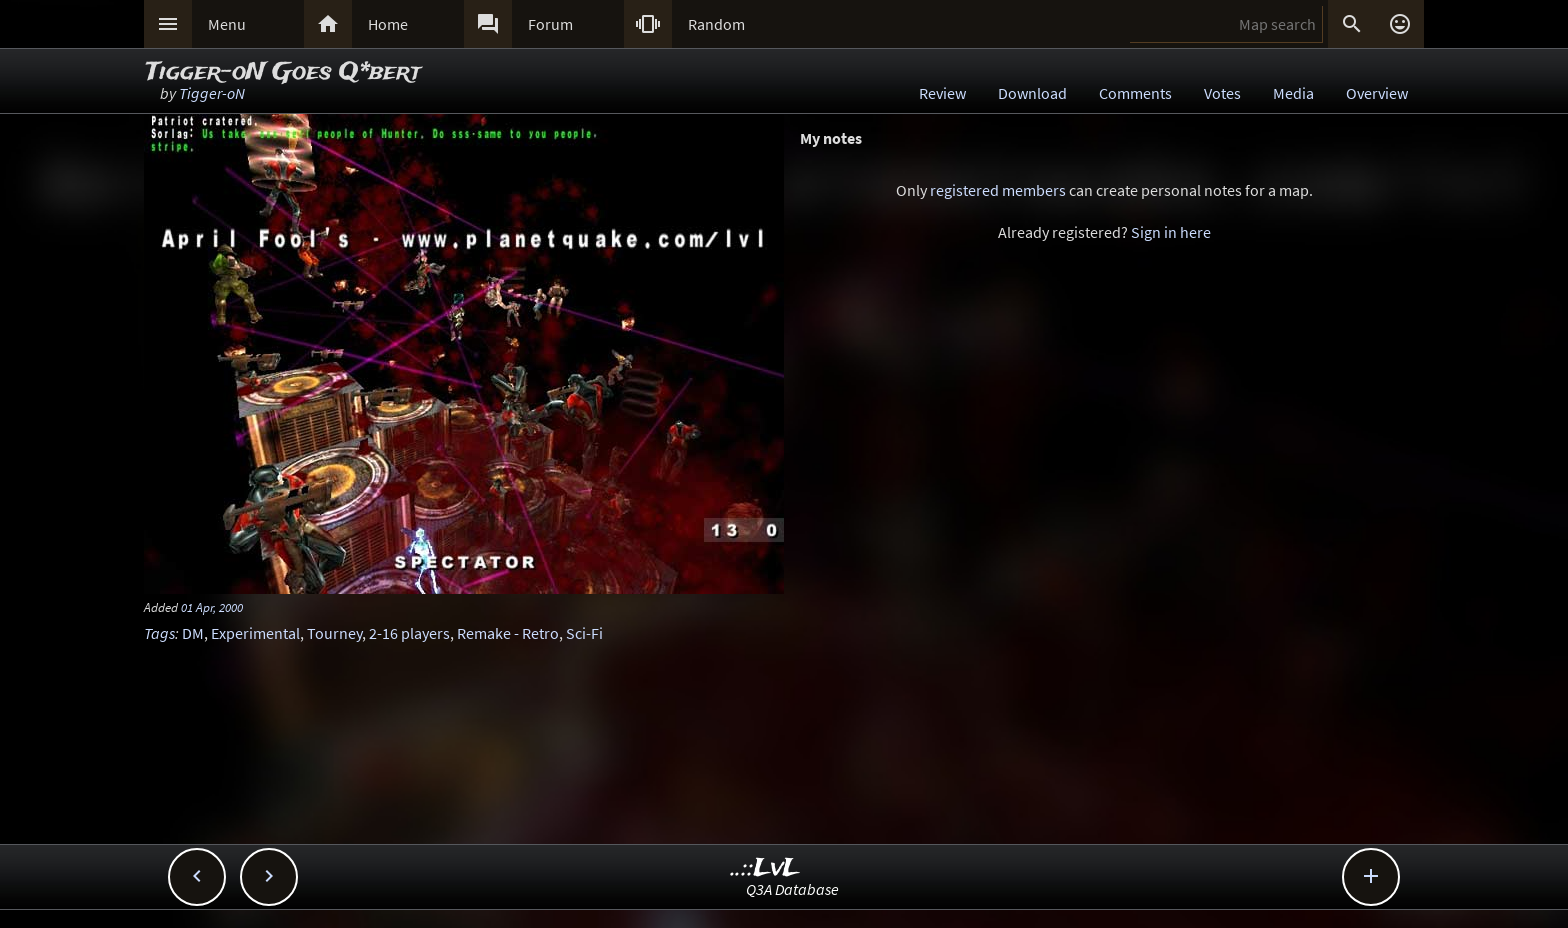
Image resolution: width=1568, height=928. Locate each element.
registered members (998, 190)
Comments (1135, 93)
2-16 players (409, 633)
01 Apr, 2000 (212, 607)
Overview (1377, 93)
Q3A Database (792, 889)
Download (1032, 93)
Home (388, 24)
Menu (227, 24)
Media (1293, 93)
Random (716, 24)
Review (942, 93)
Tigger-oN (212, 93)
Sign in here (1171, 232)
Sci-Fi (584, 633)
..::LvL (765, 868)
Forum (550, 24)
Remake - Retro (508, 633)
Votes (1222, 93)
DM (193, 633)
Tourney (334, 633)
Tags (159, 633)
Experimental (255, 633)
